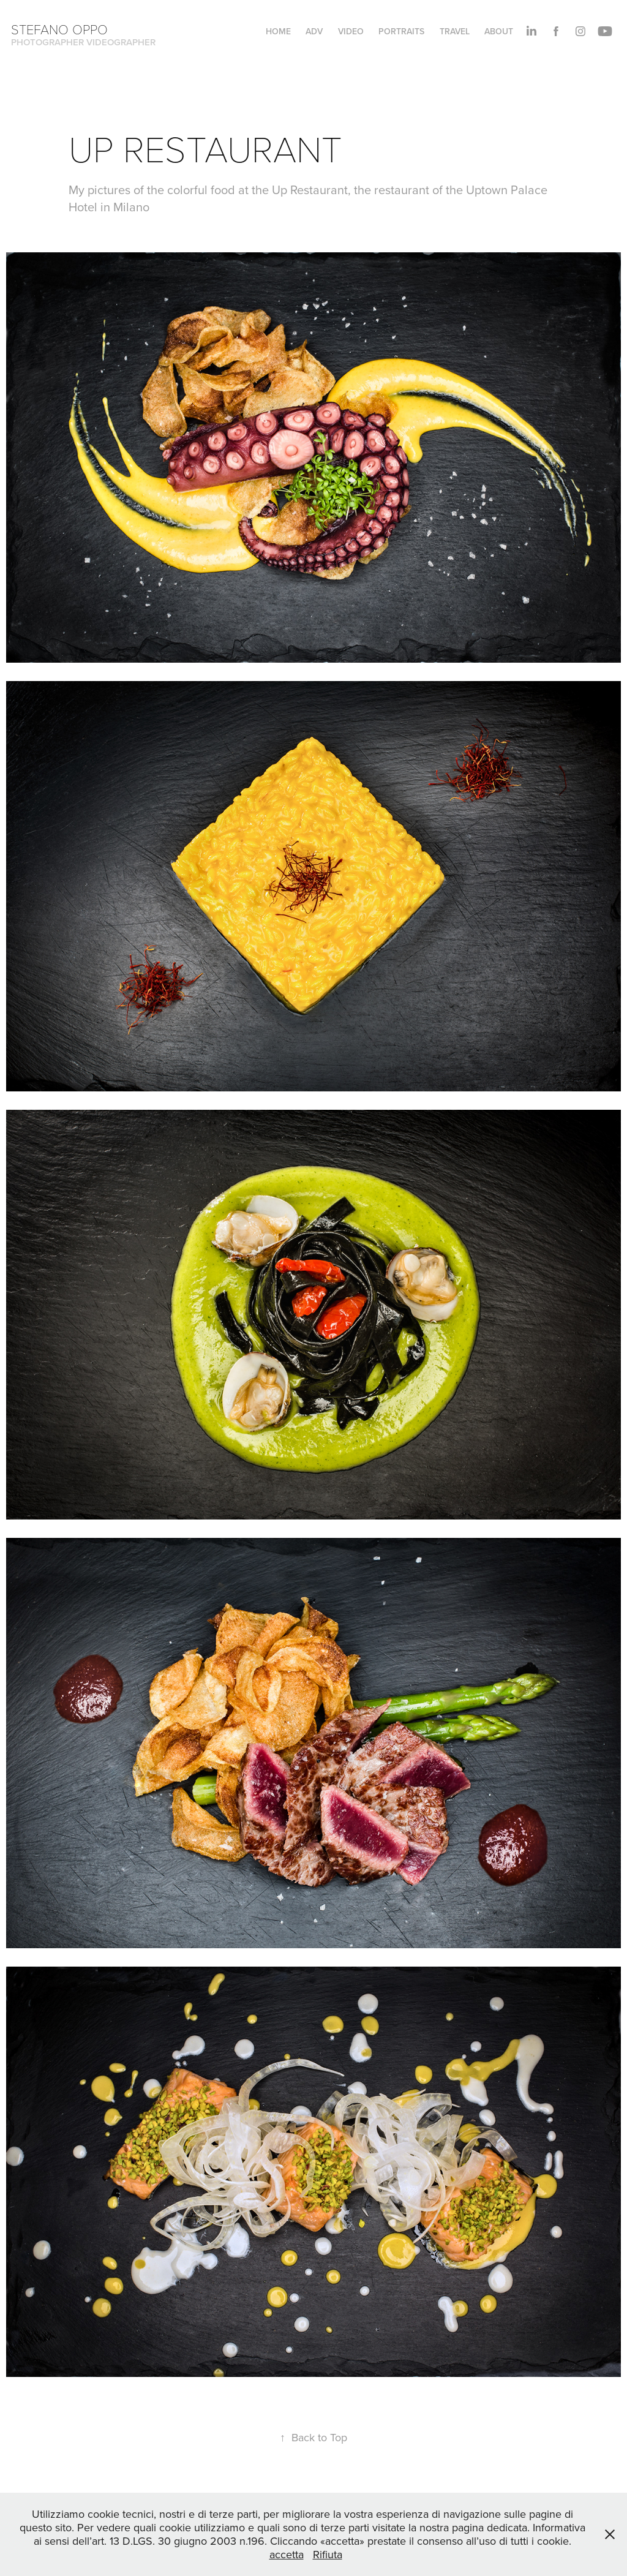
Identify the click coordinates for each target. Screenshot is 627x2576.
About (498, 31)
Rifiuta (327, 2554)
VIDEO (351, 31)
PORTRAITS (401, 31)
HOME (278, 31)
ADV (314, 31)
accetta (286, 2554)
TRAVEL (455, 31)
